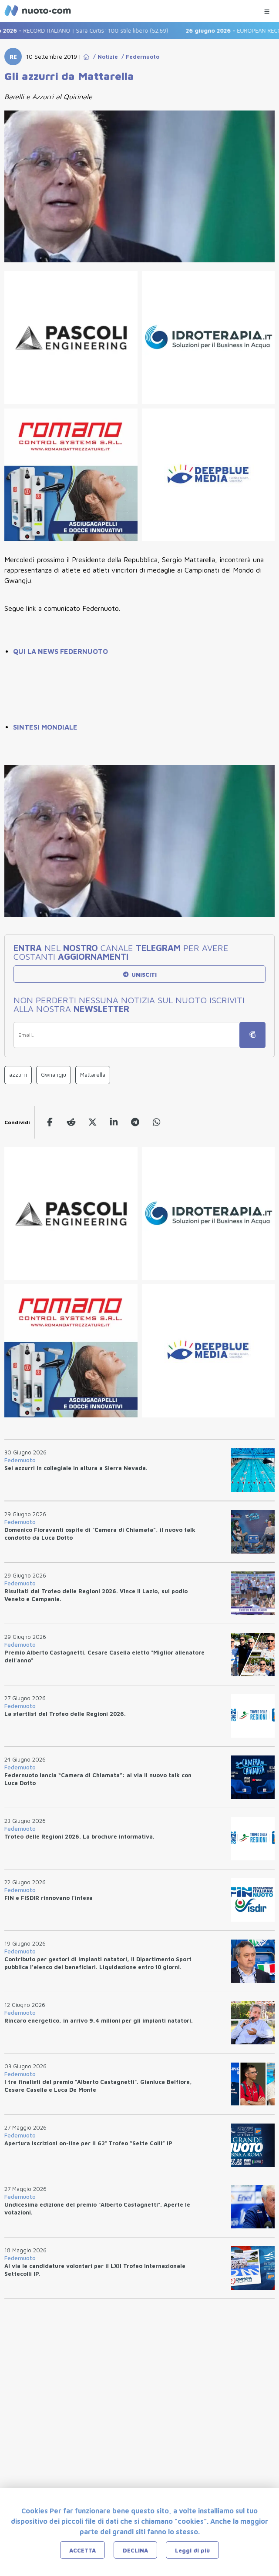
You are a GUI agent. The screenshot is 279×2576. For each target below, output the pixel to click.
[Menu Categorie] (267, 9)
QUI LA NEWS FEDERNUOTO (60, 651)
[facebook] (50, 1122)
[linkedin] (113, 1122)
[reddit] (71, 1122)
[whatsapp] (156, 1122)
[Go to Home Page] (86, 56)
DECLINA (135, 2550)
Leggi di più (192, 2550)
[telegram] (135, 1122)
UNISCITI (139, 974)
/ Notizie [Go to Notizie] (104, 56)
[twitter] (92, 1122)
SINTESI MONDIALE (45, 727)
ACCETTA (82, 2550)
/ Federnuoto (138, 56)
